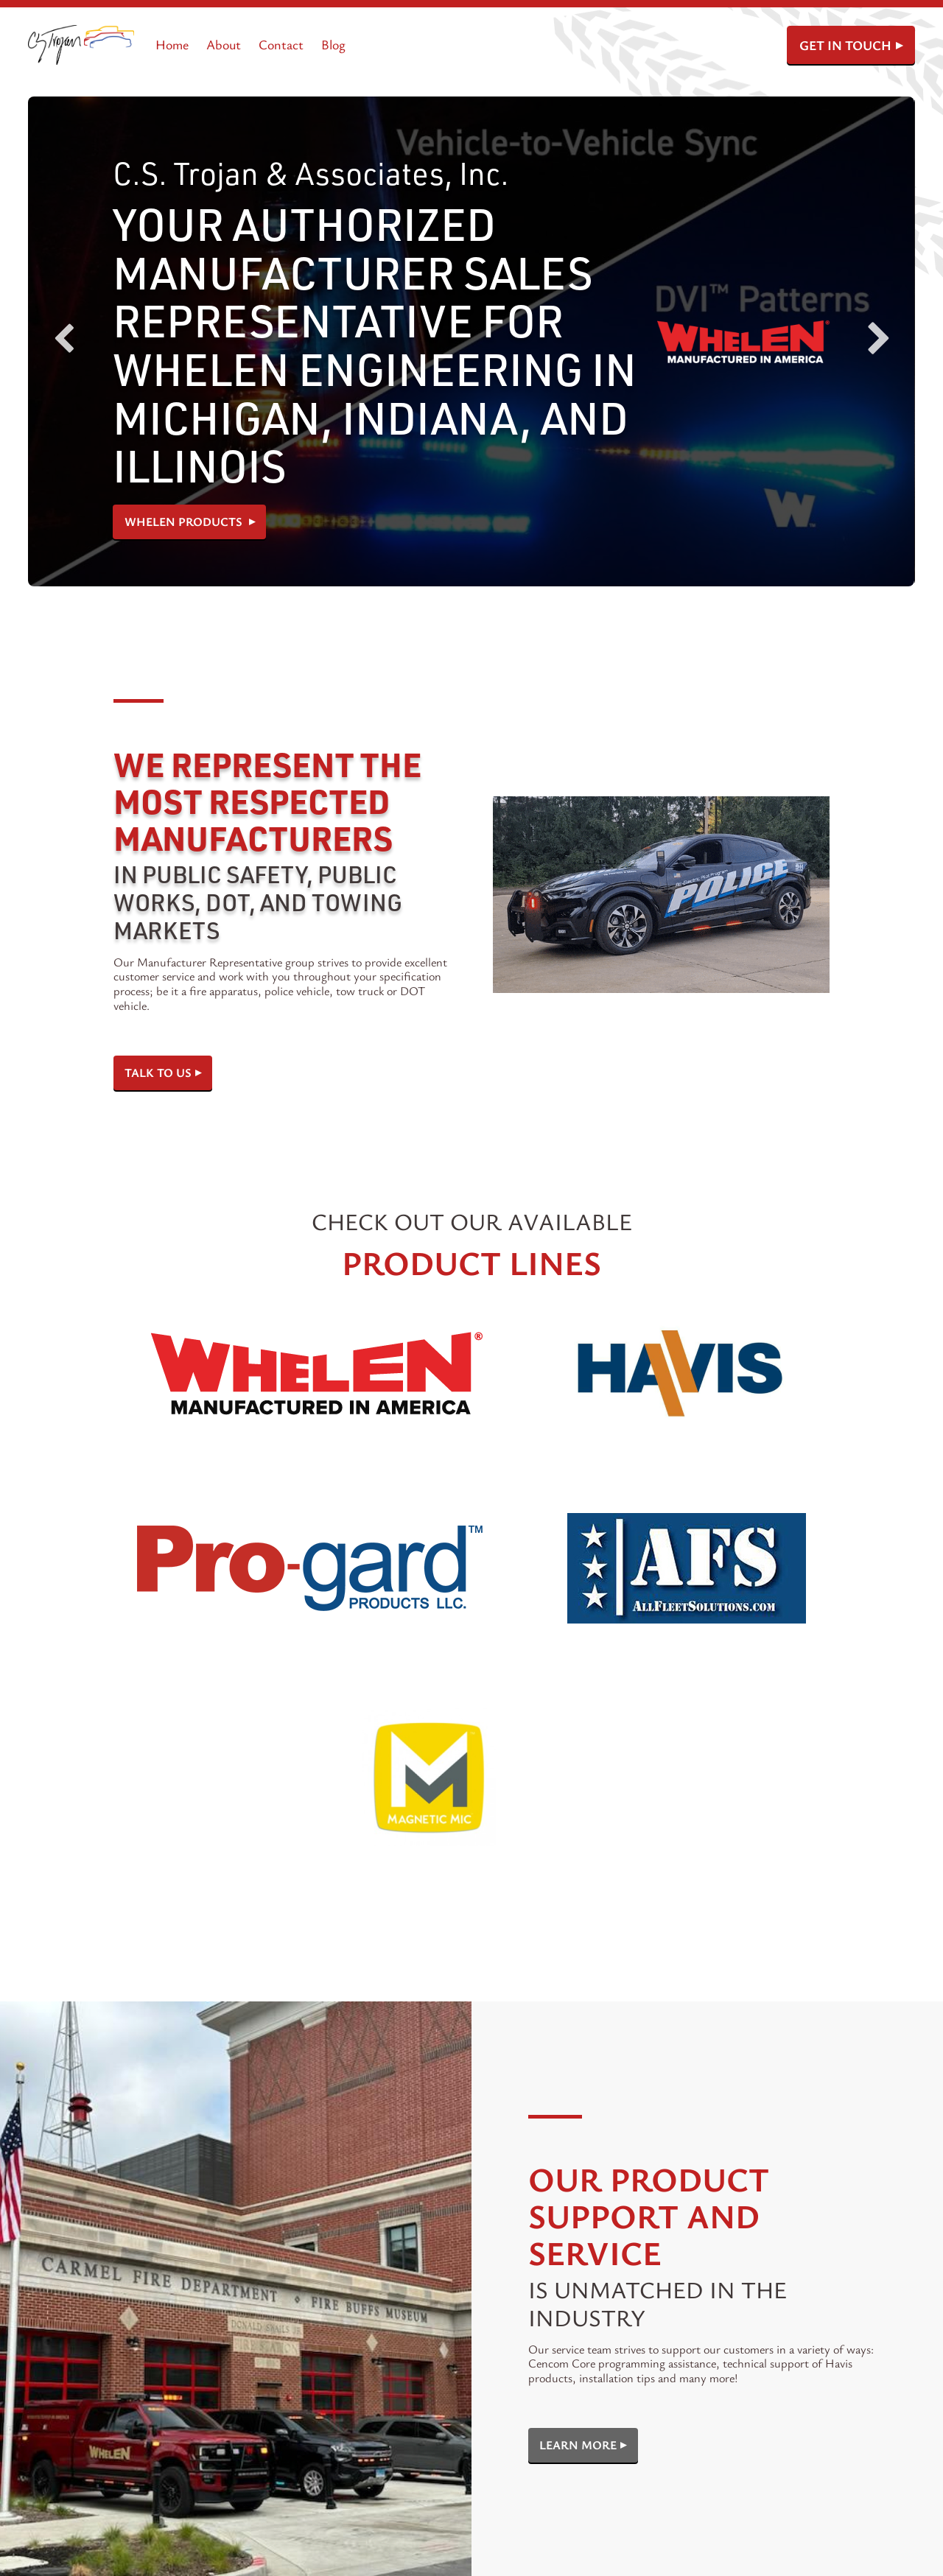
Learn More (578, 2445)
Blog (333, 44)
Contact (281, 44)
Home (172, 44)
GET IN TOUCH (845, 45)
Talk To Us (158, 1072)
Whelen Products (185, 521)
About (223, 44)
